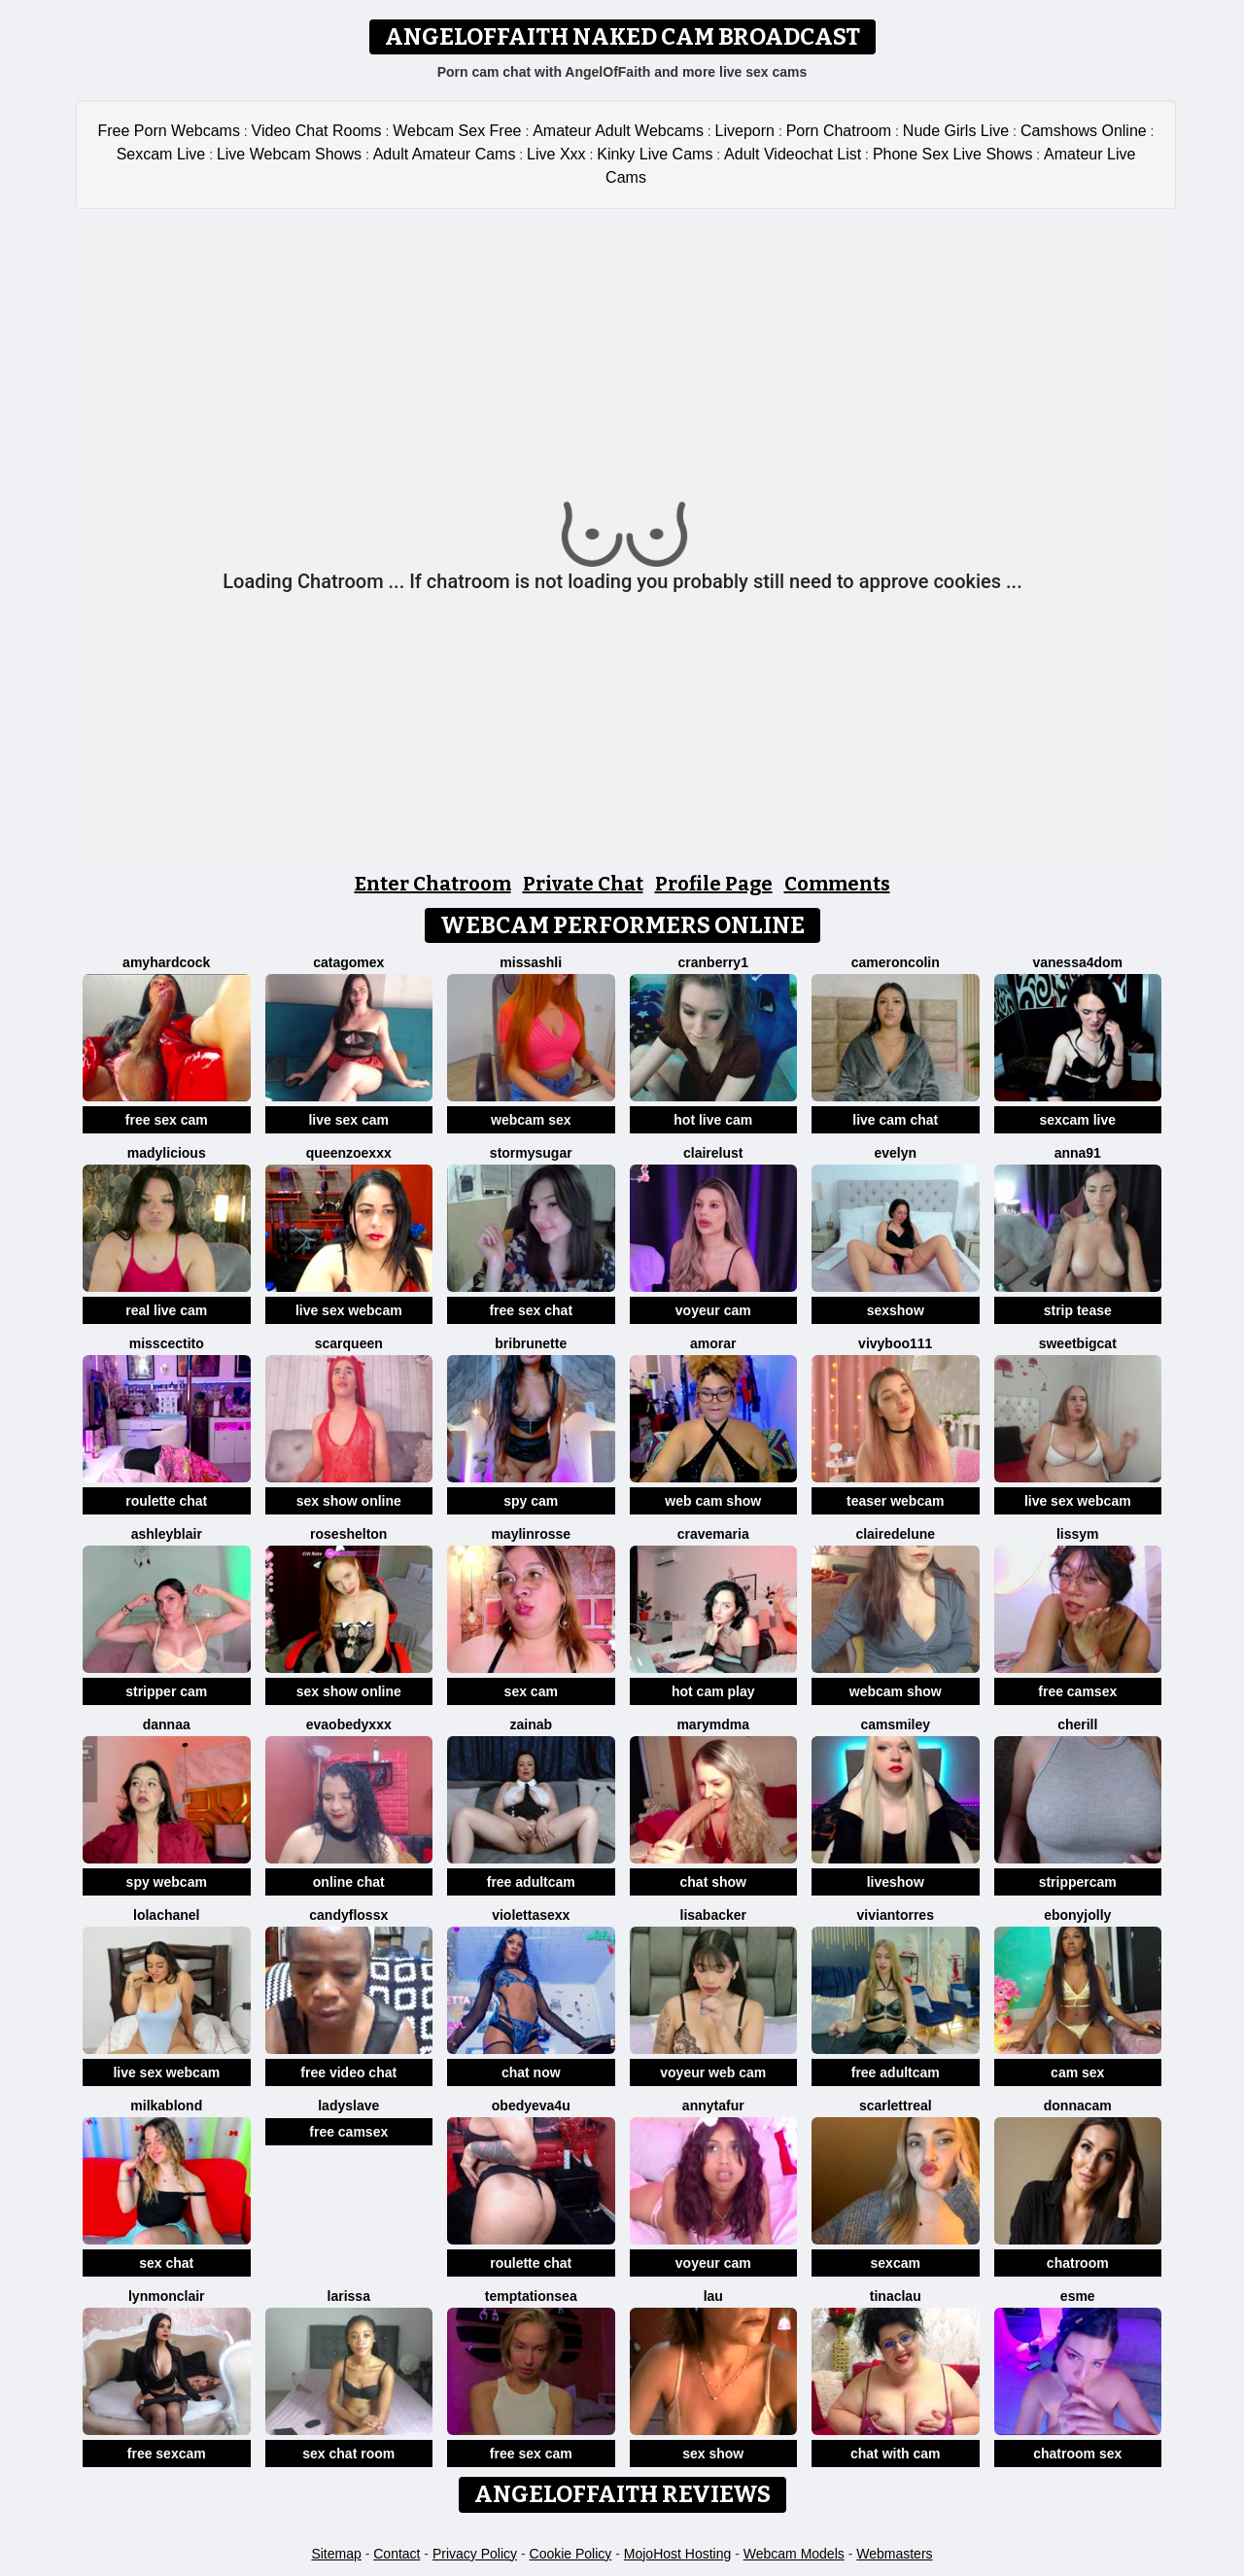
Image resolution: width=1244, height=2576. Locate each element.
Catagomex (348, 962)
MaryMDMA (712, 1724)
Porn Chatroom (839, 130)
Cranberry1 (713, 962)
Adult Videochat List (792, 154)
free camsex (1077, 1691)
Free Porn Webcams (169, 130)
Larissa (349, 2296)
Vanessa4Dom (1077, 962)
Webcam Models (794, 2553)
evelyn (895, 1153)
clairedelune (895, 1534)
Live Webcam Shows (289, 154)
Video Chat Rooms (317, 130)
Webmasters (894, 2553)
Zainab (530, 1724)
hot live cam (713, 1120)
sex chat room (348, 2453)
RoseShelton (348, 1534)
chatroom (1078, 2263)
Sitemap (336, 2553)
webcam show (895, 1691)
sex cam (531, 1691)
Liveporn (745, 130)
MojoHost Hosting (678, 2553)
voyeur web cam (713, 2072)
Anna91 (1077, 1153)
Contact (396, 2553)
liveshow (895, 1882)
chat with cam (895, 2453)
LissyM (1077, 1534)
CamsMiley (895, 1724)
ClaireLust (713, 1153)
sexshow (895, 1310)
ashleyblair (166, 1534)
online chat (349, 1882)
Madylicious (166, 1153)
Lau (713, 2296)
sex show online (348, 1501)
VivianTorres (895, 1915)
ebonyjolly (1077, 1915)
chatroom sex (1077, 2453)
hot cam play (713, 1691)
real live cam (166, 1310)
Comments (837, 883)
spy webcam (166, 1882)
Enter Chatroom (433, 883)
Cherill (1077, 1724)
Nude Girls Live (956, 130)
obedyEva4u (531, 2105)
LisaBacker (713, 1915)
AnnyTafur (713, 2105)
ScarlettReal (895, 2105)
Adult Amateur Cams (444, 154)
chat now (531, 2072)
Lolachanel (166, 1915)
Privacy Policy (474, 2553)
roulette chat (166, 1501)
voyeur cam (713, 1310)
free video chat (348, 2072)
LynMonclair (166, 2296)
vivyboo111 (895, 1343)
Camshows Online (1083, 130)
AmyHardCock (166, 962)
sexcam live (1077, 1120)
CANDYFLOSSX (348, 1915)
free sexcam (166, 2453)
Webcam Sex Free (457, 130)
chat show (713, 1882)
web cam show (713, 1501)
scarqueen (349, 1343)
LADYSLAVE (348, 2105)
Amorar (713, 1343)
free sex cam (166, 1120)
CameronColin (895, 962)
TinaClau (895, 2296)
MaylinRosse (530, 1534)
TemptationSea (531, 2296)
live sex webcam (348, 1310)
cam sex (1077, 2072)
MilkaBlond (166, 2105)
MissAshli (531, 962)
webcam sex (531, 1120)
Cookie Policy (571, 2553)
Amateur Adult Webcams (618, 130)
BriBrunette (531, 1343)
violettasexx (531, 1915)
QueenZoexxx (349, 1153)
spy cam (530, 1501)
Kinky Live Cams (654, 154)
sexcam (895, 2263)
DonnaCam (1078, 2105)
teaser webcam (895, 1501)
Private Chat (583, 883)
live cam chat (895, 1120)
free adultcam (531, 1882)
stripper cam (166, 1691)
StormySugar (531, 1153)
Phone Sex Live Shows (953, 154)
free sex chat (530, 1310)
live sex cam (348, 1120)
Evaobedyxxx (349, 1724)
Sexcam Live (161, 154)
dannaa (166, 1724)
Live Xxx (556, 154)
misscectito (166, 1343)
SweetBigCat (1078, 1343)
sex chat (166, 2263)
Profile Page (714, 883)
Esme (1077, 2296)
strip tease (1078, 1310)
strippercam (1078, 1882)
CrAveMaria (713, 1534)
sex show (712, 2453)
